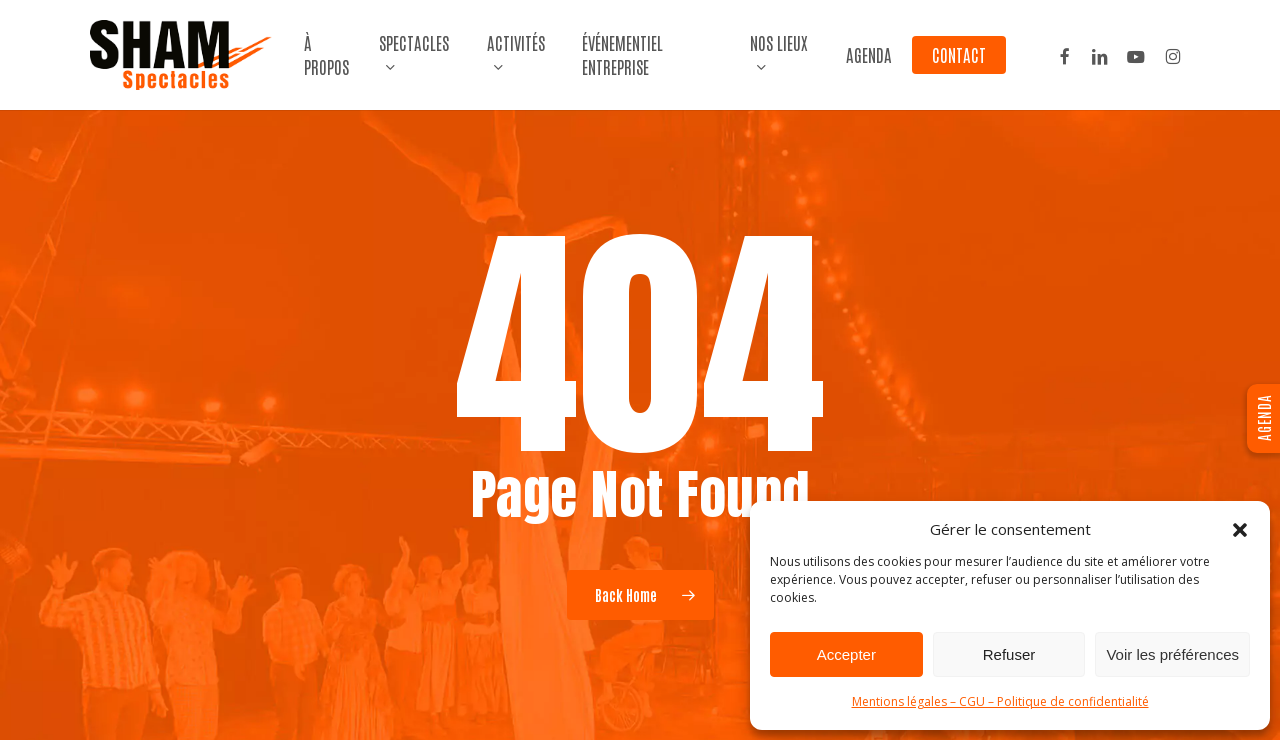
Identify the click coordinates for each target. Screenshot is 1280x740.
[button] (1240, 530)
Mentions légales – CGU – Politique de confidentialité (1000, 701)
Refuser (1009, 654)
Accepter (846, 654)
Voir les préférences (1172, 654)
